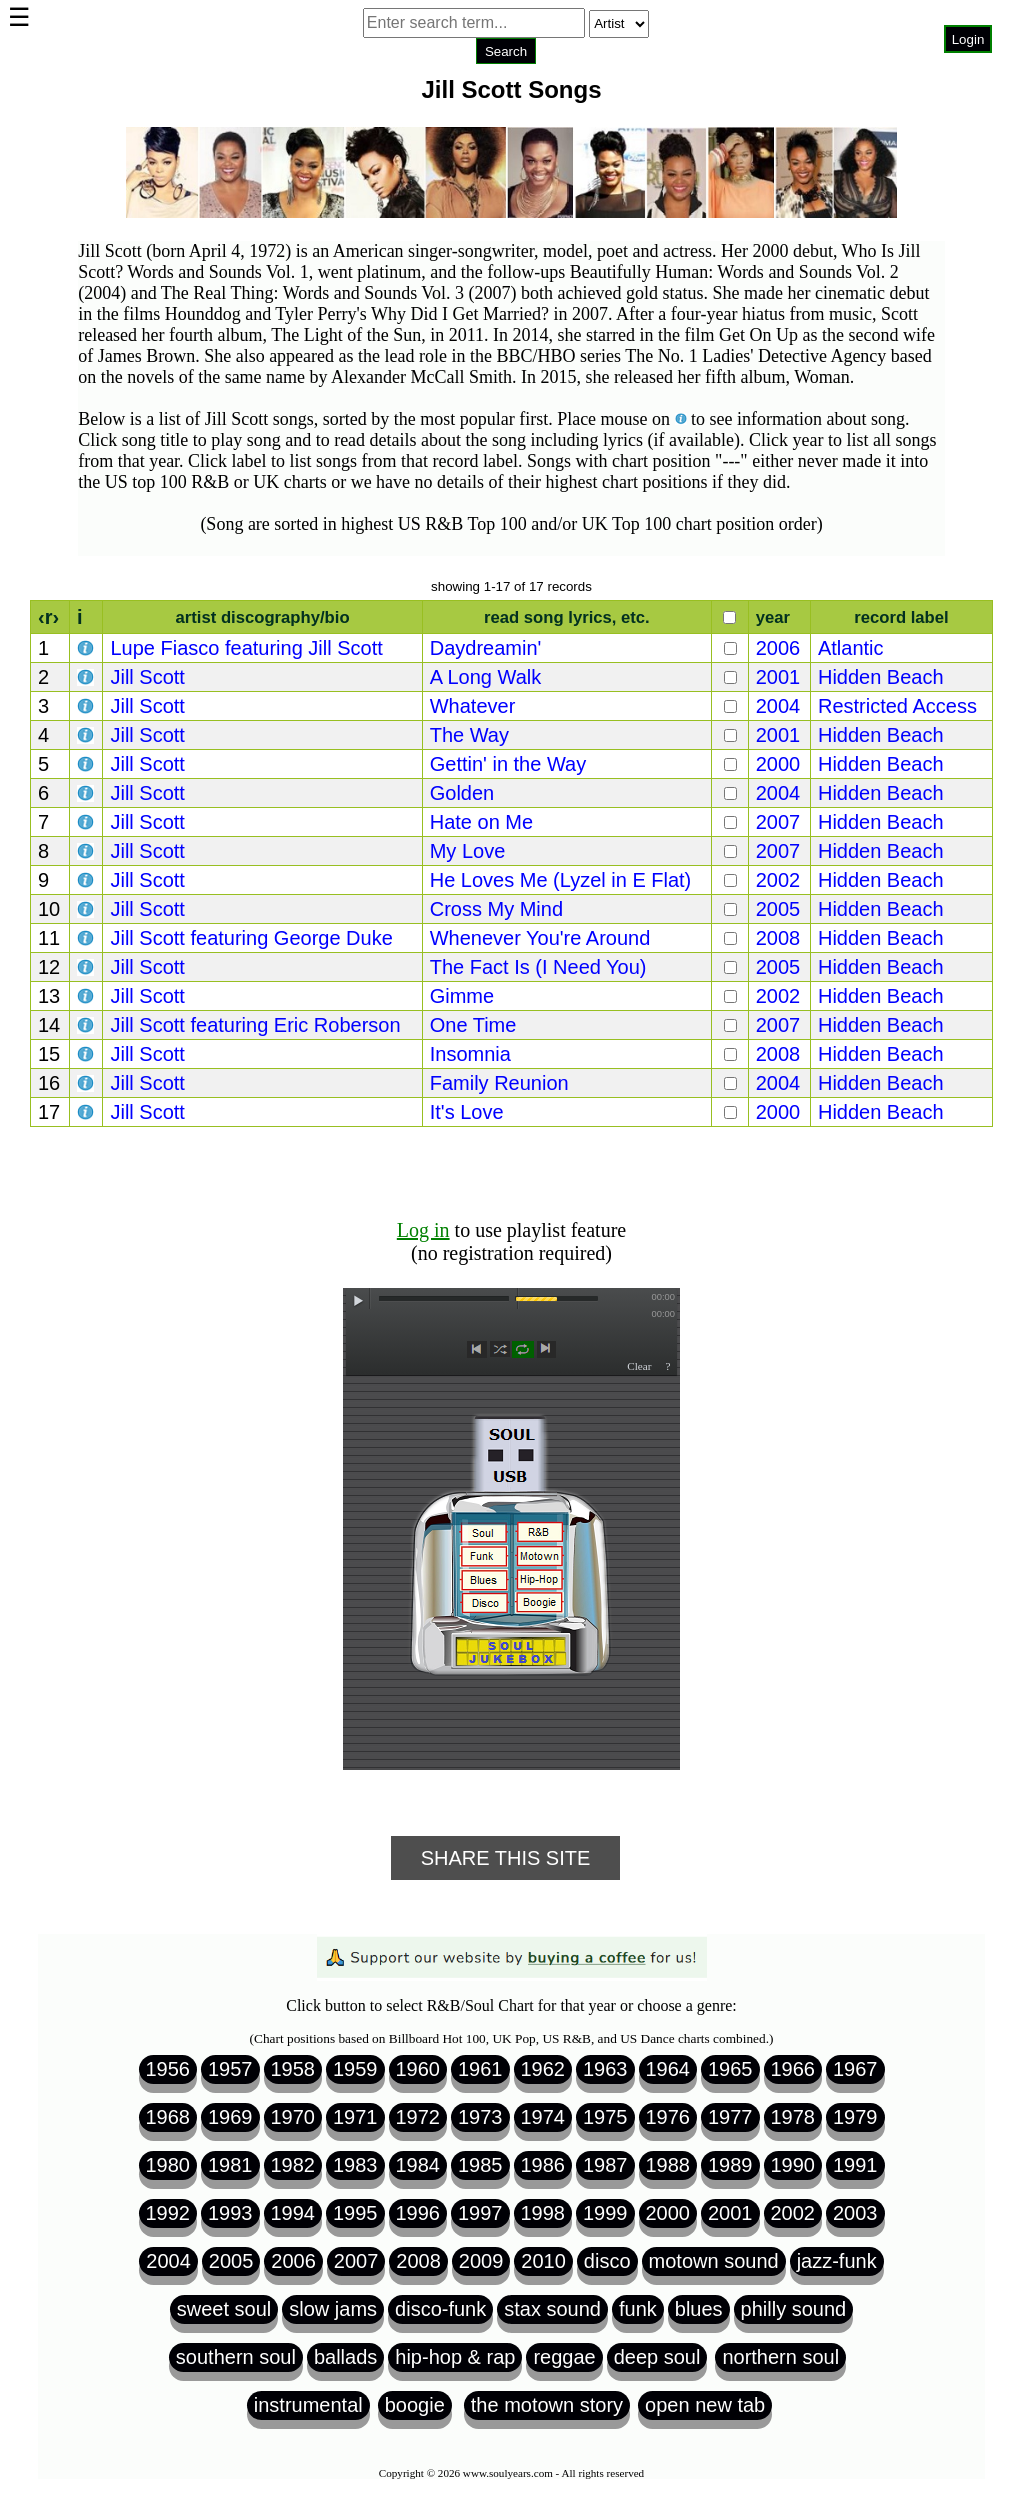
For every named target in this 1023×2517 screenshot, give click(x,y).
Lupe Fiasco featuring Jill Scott (246, 648)
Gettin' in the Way (508, 764)
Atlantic (851, 648)
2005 (778, 909)
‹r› (48, 617)
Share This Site (506, 1858)
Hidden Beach (881, 677)
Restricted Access (897, 706)
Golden (462, 793)
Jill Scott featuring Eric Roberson (255, 1025)
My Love (468, 851)
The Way (469, 735)
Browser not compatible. (506, 80)
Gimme (462, 996)
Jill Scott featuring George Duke (251, 938)
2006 (778, 648)
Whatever (473, 706)
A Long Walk (486, 677)
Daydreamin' (486, 648)
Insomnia (470, 1054)
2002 (778, 880)
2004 (778, 706)
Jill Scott (147, 677)
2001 (778, 677)
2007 (778, 822)
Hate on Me (481, 822)
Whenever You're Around (540, 938)
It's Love (467, 1112)
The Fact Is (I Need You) (538, 967)
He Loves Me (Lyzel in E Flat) (561, 880)
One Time (473, 1025)
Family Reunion (499, 1083)
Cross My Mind (496, 909)
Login (968, 39)
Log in (423, 1230)
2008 (778, 938)
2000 (778, 764)
